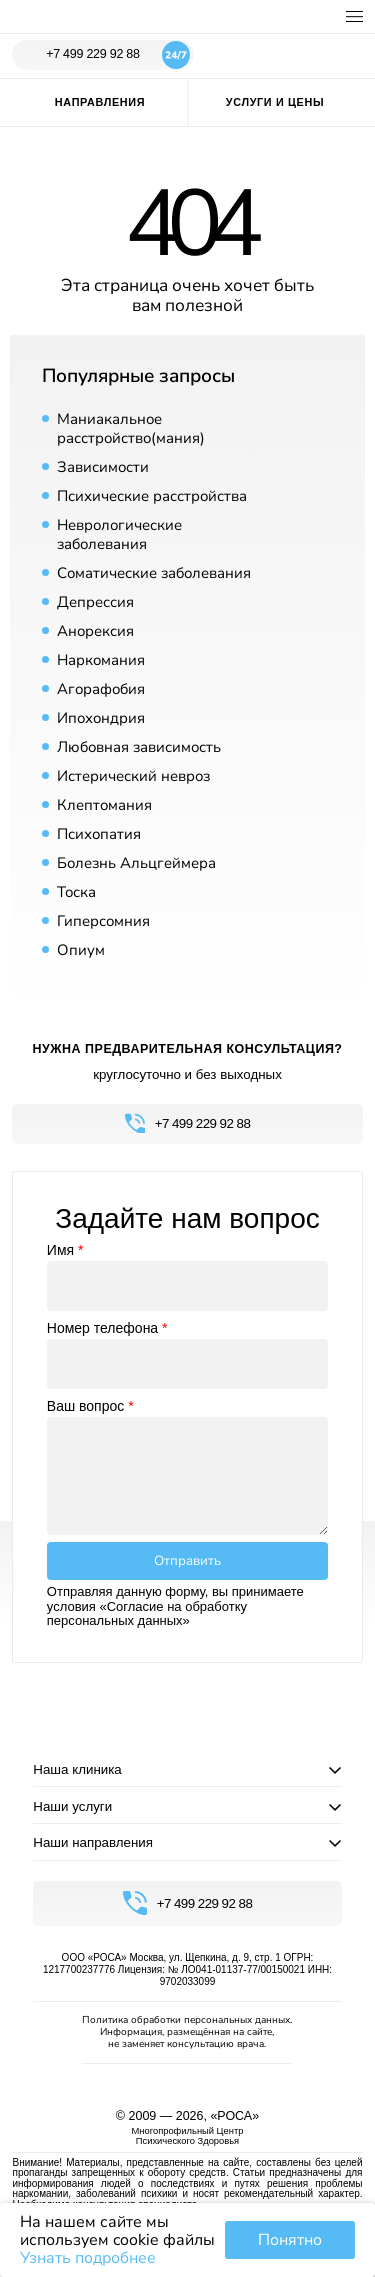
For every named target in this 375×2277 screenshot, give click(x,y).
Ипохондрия (101, 718)
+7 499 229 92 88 (118, 55)
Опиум (81, 950)
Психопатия (99, 834)
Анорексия (95, 631)
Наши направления (93, 1842)
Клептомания (104, 805)
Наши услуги (72, 1806)
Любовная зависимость (139, 747)
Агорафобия (101, 689)
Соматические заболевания (154, 573)
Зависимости (103, 467)
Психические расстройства (152, 496)
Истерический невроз (133, 776)
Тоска (76, 892)
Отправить (187, 1561)
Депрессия (95, 602)
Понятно (290, 2240)
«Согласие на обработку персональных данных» (147, 1613)
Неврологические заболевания (119, 534)
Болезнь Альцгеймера (136, 863)
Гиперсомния (103, 921)
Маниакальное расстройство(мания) (131, 428)
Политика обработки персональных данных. (187, 2020)
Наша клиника (77, 1769)
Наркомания (101, 660)
